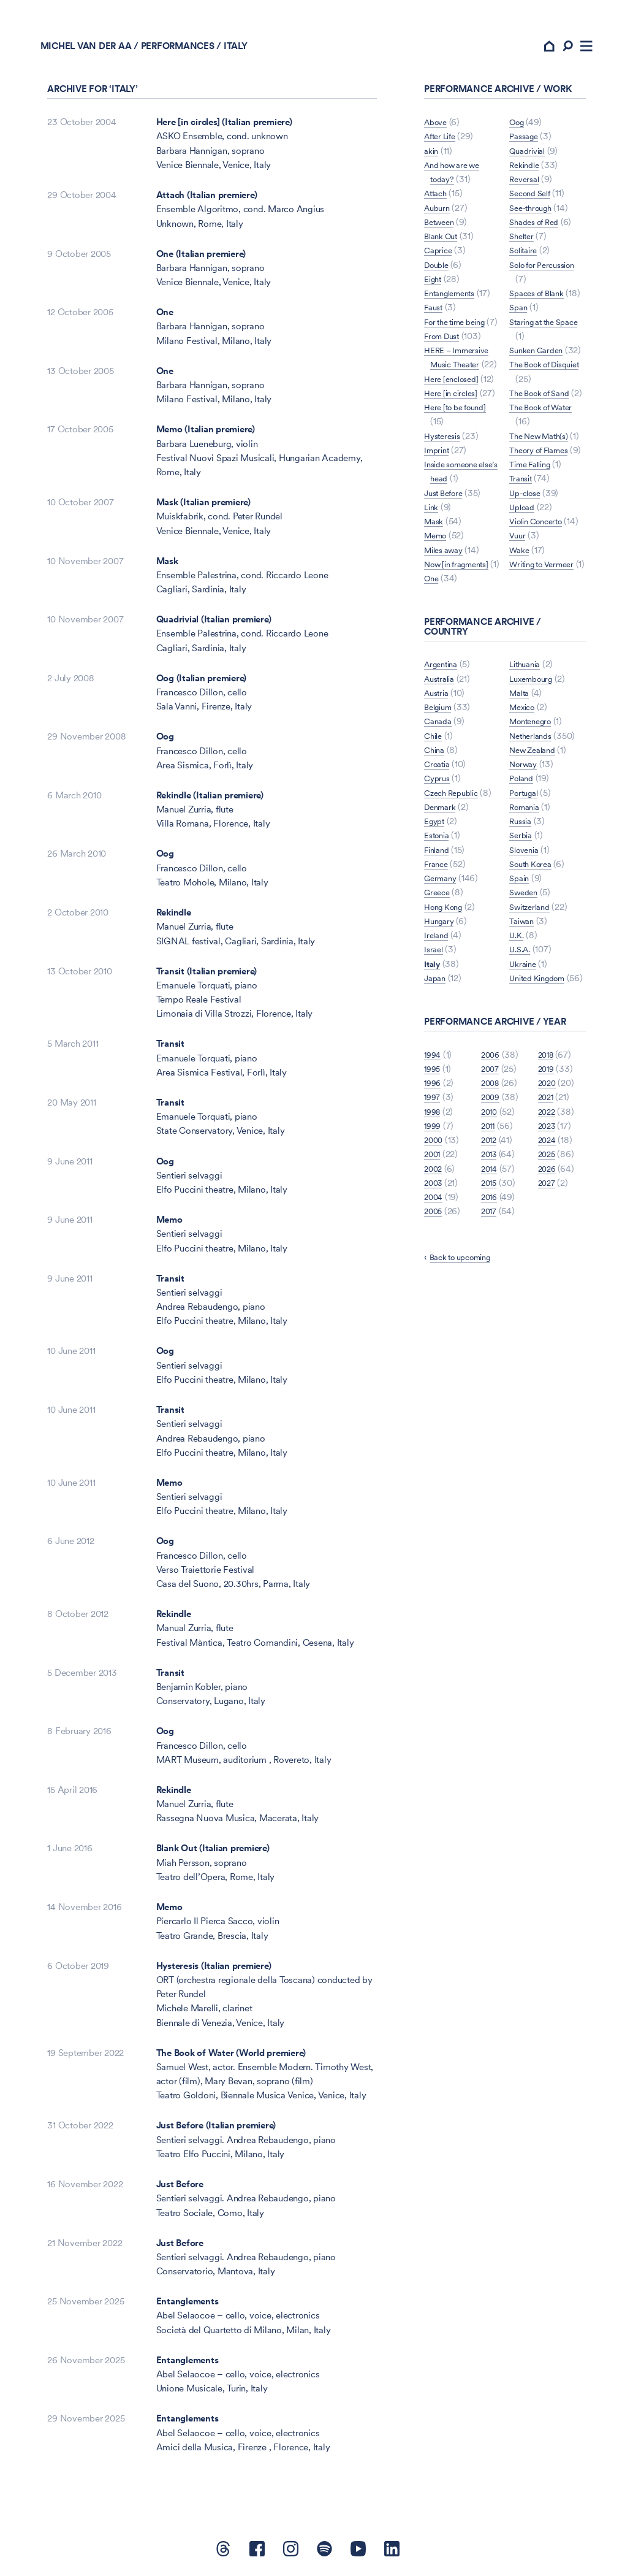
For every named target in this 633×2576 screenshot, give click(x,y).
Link (432, 572)
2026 (548, 1276)
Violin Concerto (540, 586)
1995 (433, 1176)
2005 (434, 1318)
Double (438, 272)
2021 (547, 1204)
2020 (548, 1190)
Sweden (525, 971)
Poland (523, 857)
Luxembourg (534, 757)
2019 (547, 1176)
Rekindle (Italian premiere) (209, 803)
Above (437, 130)
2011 (489, 1233)
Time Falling (534, 529)
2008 (491, 1190)
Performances (184, 53)
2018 (547, 1162)
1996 (433, 1190)
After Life (442, 144)
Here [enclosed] (455, 415)
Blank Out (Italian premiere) (213, 1856)
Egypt (436, 914)
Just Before (179, 2192)
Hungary (441, 1014)
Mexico (524, 786)
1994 (433, 1162)
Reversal (526, 172)
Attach (437, 201)
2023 (548, 1233)
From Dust (445, 358)
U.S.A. (521, 1028)
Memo (169, 1227)
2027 (548, 1290)
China (435, 843)
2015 (490, 1290)
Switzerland (532, 986)
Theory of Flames (543, 500)
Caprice (439, 258)
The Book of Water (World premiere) (231, 2060)
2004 (434, 1304)
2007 (491, 1176)
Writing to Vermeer (546, 643)
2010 (490, 1219)
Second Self (533, 187)
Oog (165, 744)
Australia (442, 772)
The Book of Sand (544, 415)
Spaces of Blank (541, 286)
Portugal (525, 871)
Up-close (527, 557)
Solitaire (525, 244)
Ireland (437, 1028)
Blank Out (443, 244)
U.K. (517, 1014)
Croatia (438, 857)
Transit (170, 1051)
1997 (433, 1204)
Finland (438, 943)
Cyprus (438, 871)
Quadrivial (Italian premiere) (213, 627)
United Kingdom (542, 1057)
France (437, 957)
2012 (490, 1247)
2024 (548, 1247)
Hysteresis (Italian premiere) (213, 1973)
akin (432, 158)
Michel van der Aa (92, 53)
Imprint (438, 515)
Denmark (442, 900)
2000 (434, 1247)
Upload (524, 572)
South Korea (533, 943)
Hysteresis (445, 500)
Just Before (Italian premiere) (216, 2133)
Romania (526, 886)
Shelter (523, 229)
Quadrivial (530, 144)
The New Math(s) (543, 472)
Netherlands (533, 814)
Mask (167, 568)
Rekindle (173, 920)
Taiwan (523, 1000)
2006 (491, 1162)
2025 (548, 1261)
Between (441, 229)
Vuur (518, 614)
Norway (525, 843)
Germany (442, 971)
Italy (433, 1057)
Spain (520, 957)
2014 (490, 1276)
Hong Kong (446, 1000)
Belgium (440, 800)
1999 (433, 1233)
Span (519, 315)
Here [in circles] (454, 443)
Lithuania (442, 1085)
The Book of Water (546, 443)
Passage (525, 130)
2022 (548, 1219)
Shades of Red (538, 215)
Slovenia (526, 928)
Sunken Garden (539, 358)
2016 (490, 1304)
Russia (522, 900)
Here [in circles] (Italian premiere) (224, 130)
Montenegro (534, 800)
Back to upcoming (466, 1364)
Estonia (438, 928)
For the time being (461, 329)
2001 (433, 1261)
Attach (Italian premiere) (206, 202)
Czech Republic (455, 886)
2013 (490, 1261)
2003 (434, 1290)
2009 (491, 1204)
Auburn (438, 215)
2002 (434, 1276)
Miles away (447, 614)
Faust (435, 315)
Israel (434, 1043)
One (164, 320)
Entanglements (187, 2309)
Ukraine (524, 1043)
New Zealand (536, 829)
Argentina (443, 757)
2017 (490, 1318)
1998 (433, 1219)
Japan (436, 1071)
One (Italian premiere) (201, 261)
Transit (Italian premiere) (206, 978)
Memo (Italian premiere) (205, 437)
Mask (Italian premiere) (203, 510)
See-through (533, 201)
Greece (438, 986)
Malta (521, 772)
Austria (438, 786)
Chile (434, 829)
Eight (434, 286)
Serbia (522, 914)
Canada (439, 814)
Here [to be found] (460, 472)
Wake (520, 629)
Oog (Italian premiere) (201, 685)
